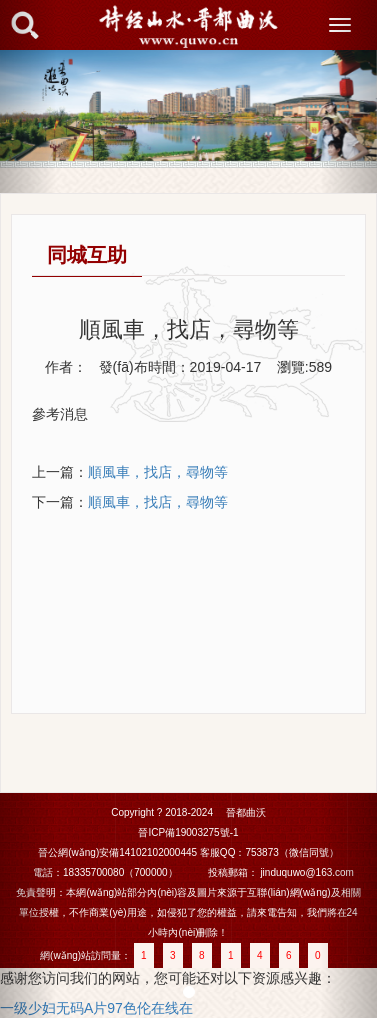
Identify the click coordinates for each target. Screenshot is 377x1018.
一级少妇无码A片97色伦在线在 (96, 1008)
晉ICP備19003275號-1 (188, 832)
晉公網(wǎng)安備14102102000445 (117, 852)
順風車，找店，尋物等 (158, 502)
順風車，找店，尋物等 (158, 472)
